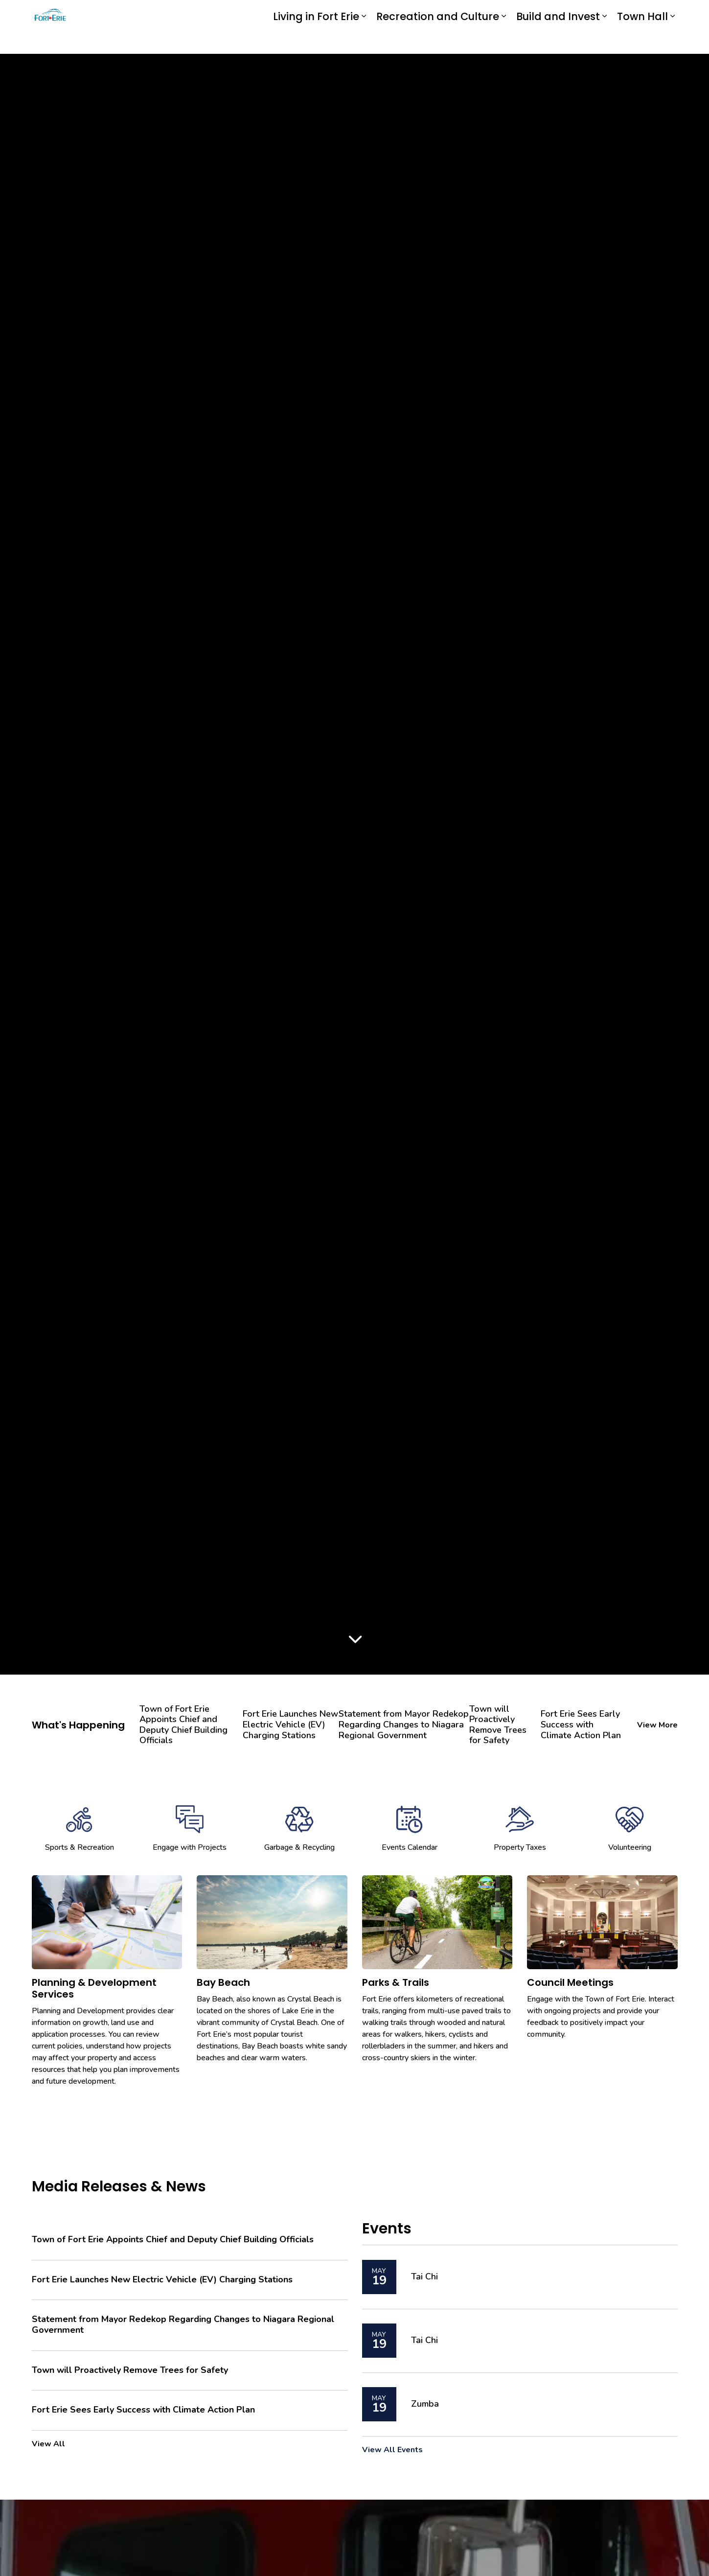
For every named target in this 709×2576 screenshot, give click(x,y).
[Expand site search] (668, 13)
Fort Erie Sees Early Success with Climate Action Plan (581, 1725)
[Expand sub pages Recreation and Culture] (504, 40)
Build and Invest (558, 40)
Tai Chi (424, 2277)
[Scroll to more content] (355, 1639)
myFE (377, 13)
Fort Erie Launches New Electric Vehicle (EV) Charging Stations (290, 1725)
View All (48, 2443)
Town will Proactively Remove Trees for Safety (497, 1725)
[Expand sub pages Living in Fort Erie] (364, 40)
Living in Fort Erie (316, 40)
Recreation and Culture (437, 40)
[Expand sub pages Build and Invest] (605, 40)
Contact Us (552, 13)
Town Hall (642, 40)
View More (657, 1725)
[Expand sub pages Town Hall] (673, 40)
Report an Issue (472, 13)
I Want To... (619, 13)
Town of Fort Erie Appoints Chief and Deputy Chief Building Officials (183, 1725)
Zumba (425, 2404)
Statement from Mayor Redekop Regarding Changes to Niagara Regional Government (404, 1725)
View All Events (392, 2449)
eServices (344, 13)
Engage (406, 13)
